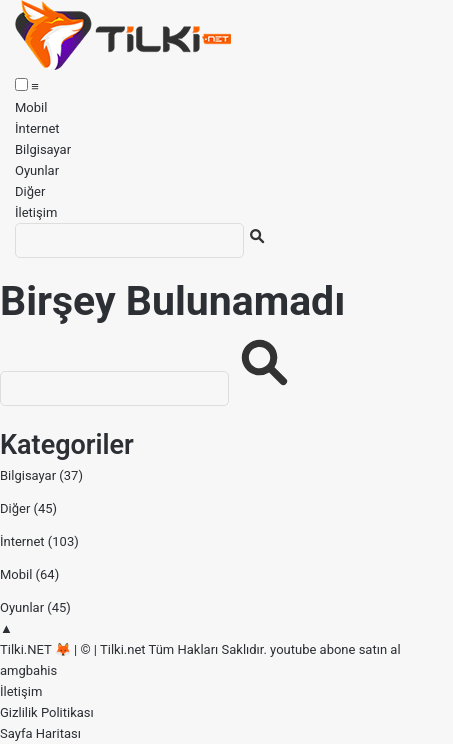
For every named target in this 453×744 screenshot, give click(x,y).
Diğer (30, 191)
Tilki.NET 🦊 (35, 649)
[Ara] (129, 240)
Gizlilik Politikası (47, 712)
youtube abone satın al (335, 649)
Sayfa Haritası (40, 733)
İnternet (37, 128)
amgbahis (28, 670)
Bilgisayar (43, 149)
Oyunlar (37, 170)
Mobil (31, 107)
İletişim (36, 212)
